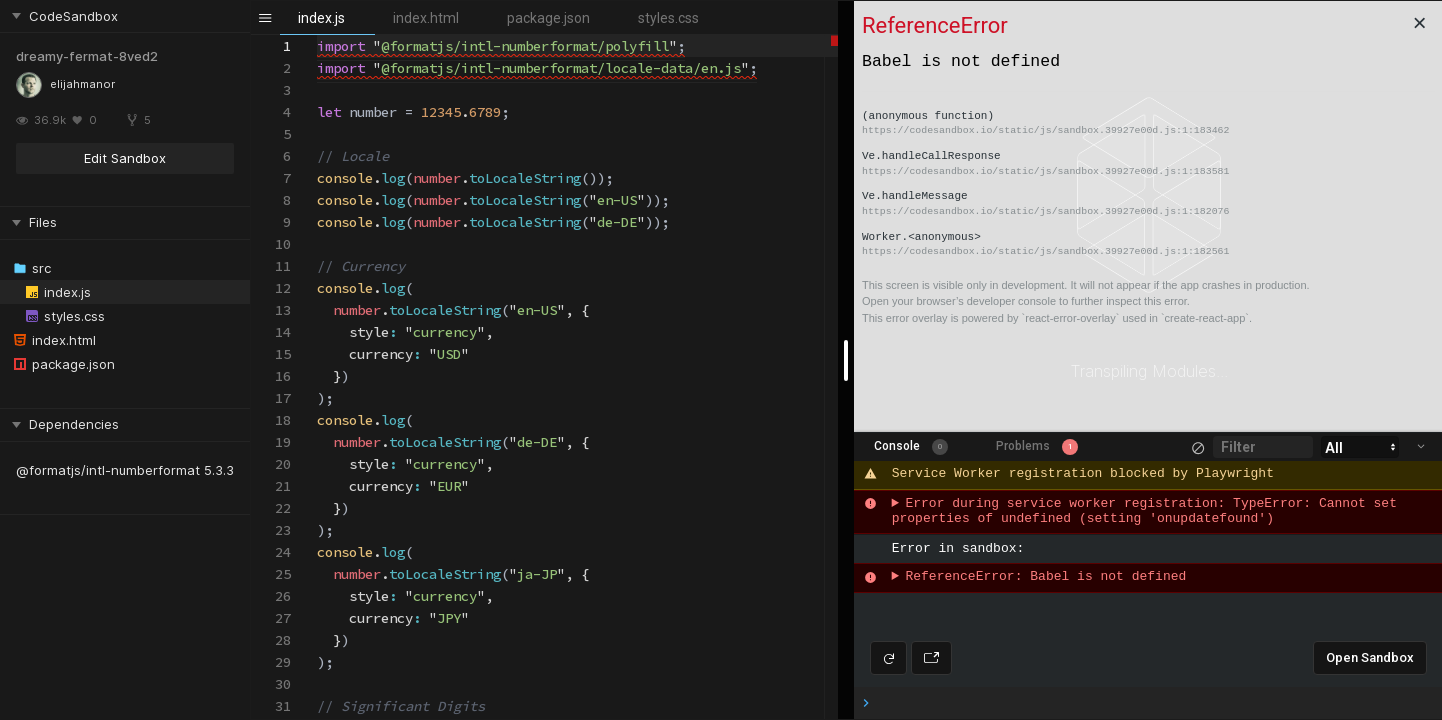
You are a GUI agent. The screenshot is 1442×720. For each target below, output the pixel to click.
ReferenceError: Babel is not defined (1045, 577)
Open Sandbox (1370, 657)
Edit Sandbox (125, 158)
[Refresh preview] (888, 658)
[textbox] (317, 35)
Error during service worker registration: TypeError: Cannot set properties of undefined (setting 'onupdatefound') (1148, 512)
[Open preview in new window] (931, 658)
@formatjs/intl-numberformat (108, 470)
